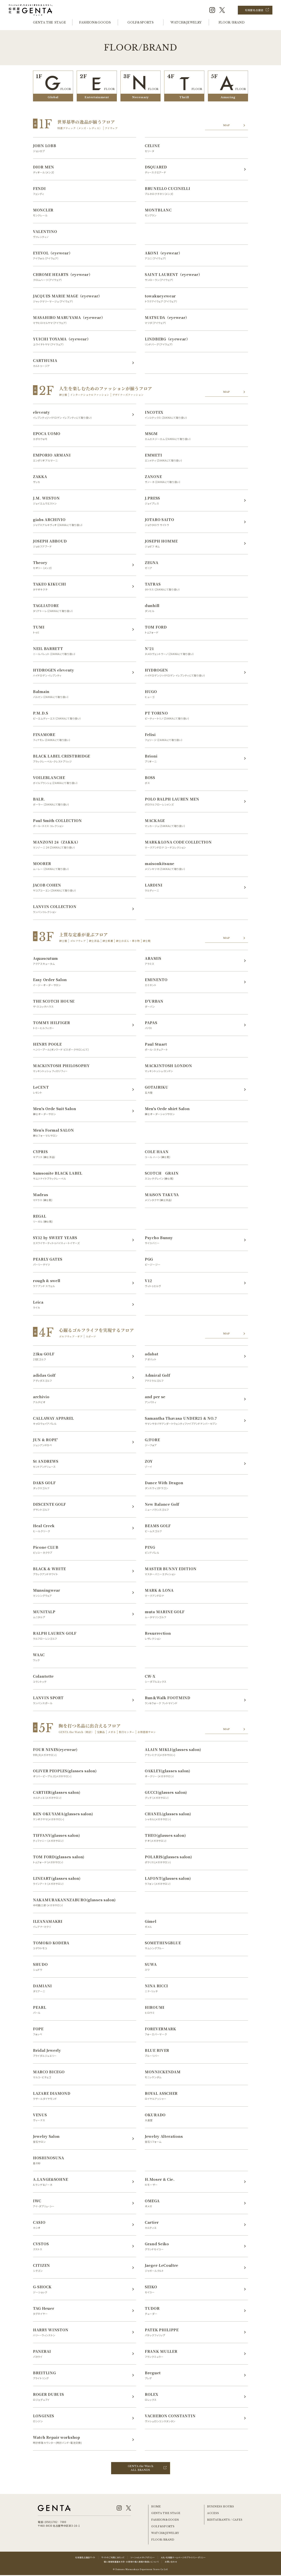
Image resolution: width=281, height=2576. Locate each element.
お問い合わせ (173, 2562)
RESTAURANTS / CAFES (224, 2520)
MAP (226, 125)
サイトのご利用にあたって (110, 2558)
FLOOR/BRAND (232, 23)
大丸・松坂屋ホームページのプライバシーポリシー (186, 2558)
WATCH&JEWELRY (186, 23)
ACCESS (213, 2513)
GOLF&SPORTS (140, 23)
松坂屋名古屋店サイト (81, 2558)
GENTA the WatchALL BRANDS (147, 2468)
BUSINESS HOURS (220, 2507)
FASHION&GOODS (95, 23)
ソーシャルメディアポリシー (142, 2558)
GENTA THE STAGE (49, 23)
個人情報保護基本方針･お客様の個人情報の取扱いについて (131, 2562)
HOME (156, 2507)
